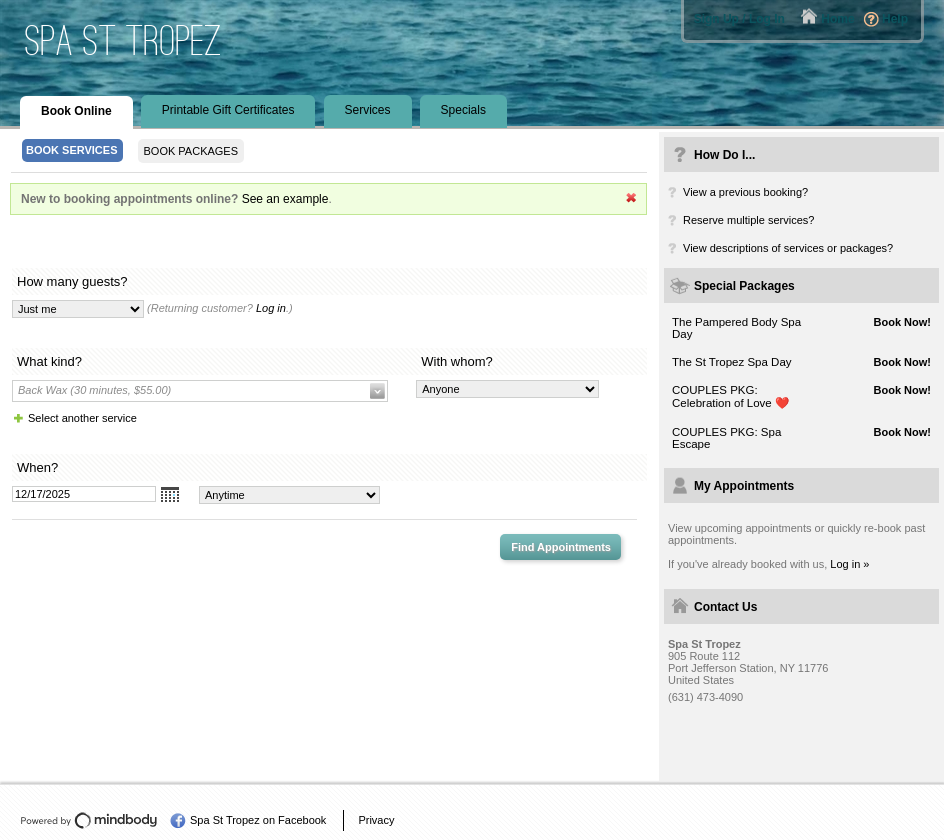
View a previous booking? (745, 192)
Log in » (849, 564)
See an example (285, 199)
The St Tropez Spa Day (732, 362)
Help (895, 19)
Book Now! (902, 322)
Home (837, 19)
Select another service (82, 418)
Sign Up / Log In (739, 19)
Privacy (376, 820)
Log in (271, 308)
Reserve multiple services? (748, 220)
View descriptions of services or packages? (788, 248)
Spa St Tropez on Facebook (258, 820)
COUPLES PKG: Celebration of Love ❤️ (730, 396)
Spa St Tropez (124, 40)
